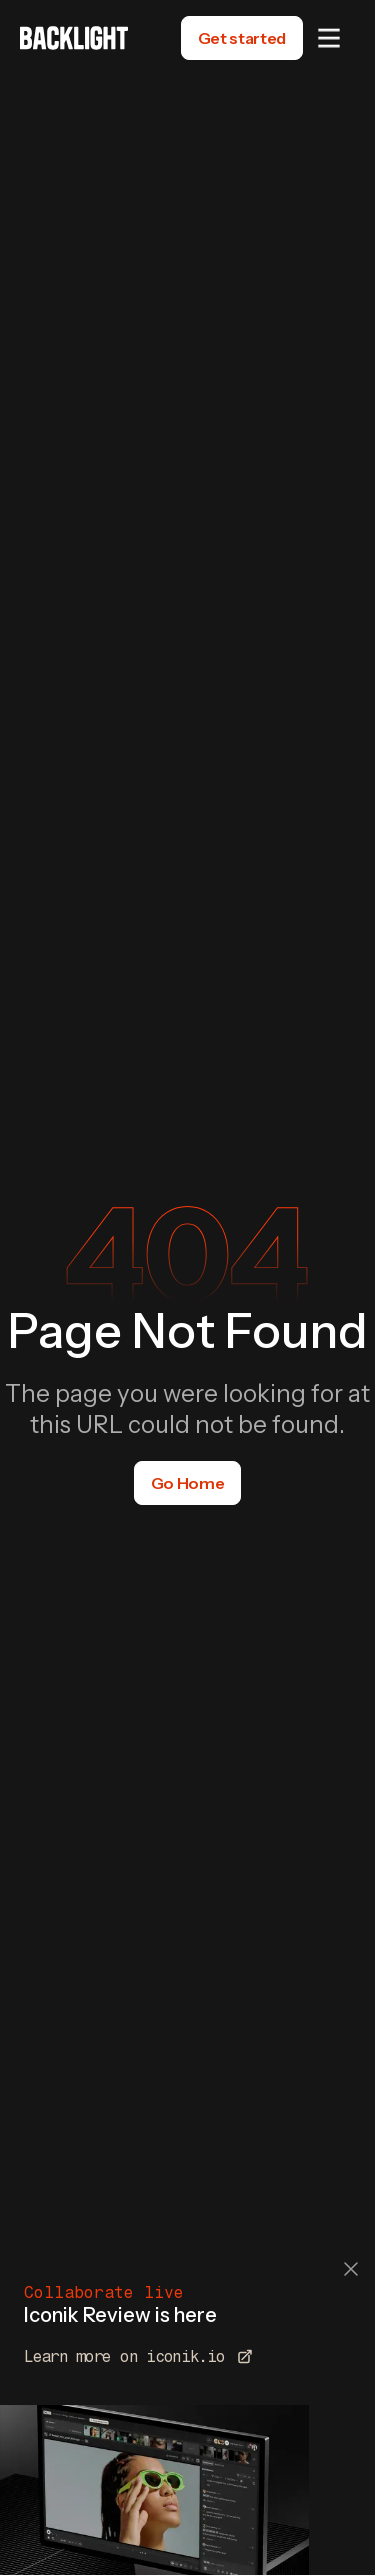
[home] (74, 38)
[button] (329, 38)
